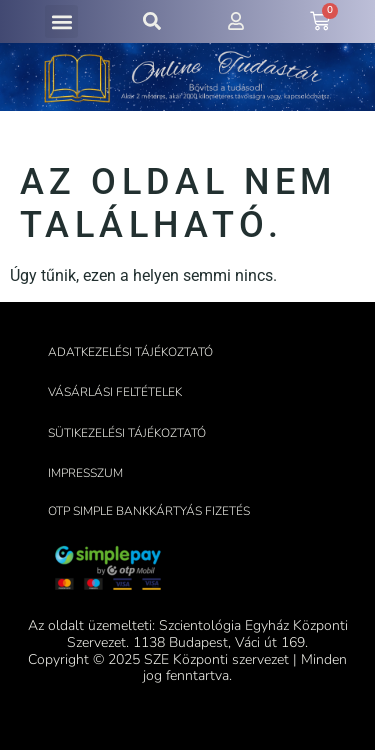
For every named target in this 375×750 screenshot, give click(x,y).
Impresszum (85, 473)
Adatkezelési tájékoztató (130, 352)
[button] (61, 21)
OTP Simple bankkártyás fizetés (149, 511)
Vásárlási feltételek (115, 392)
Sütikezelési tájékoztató (127, 433)
